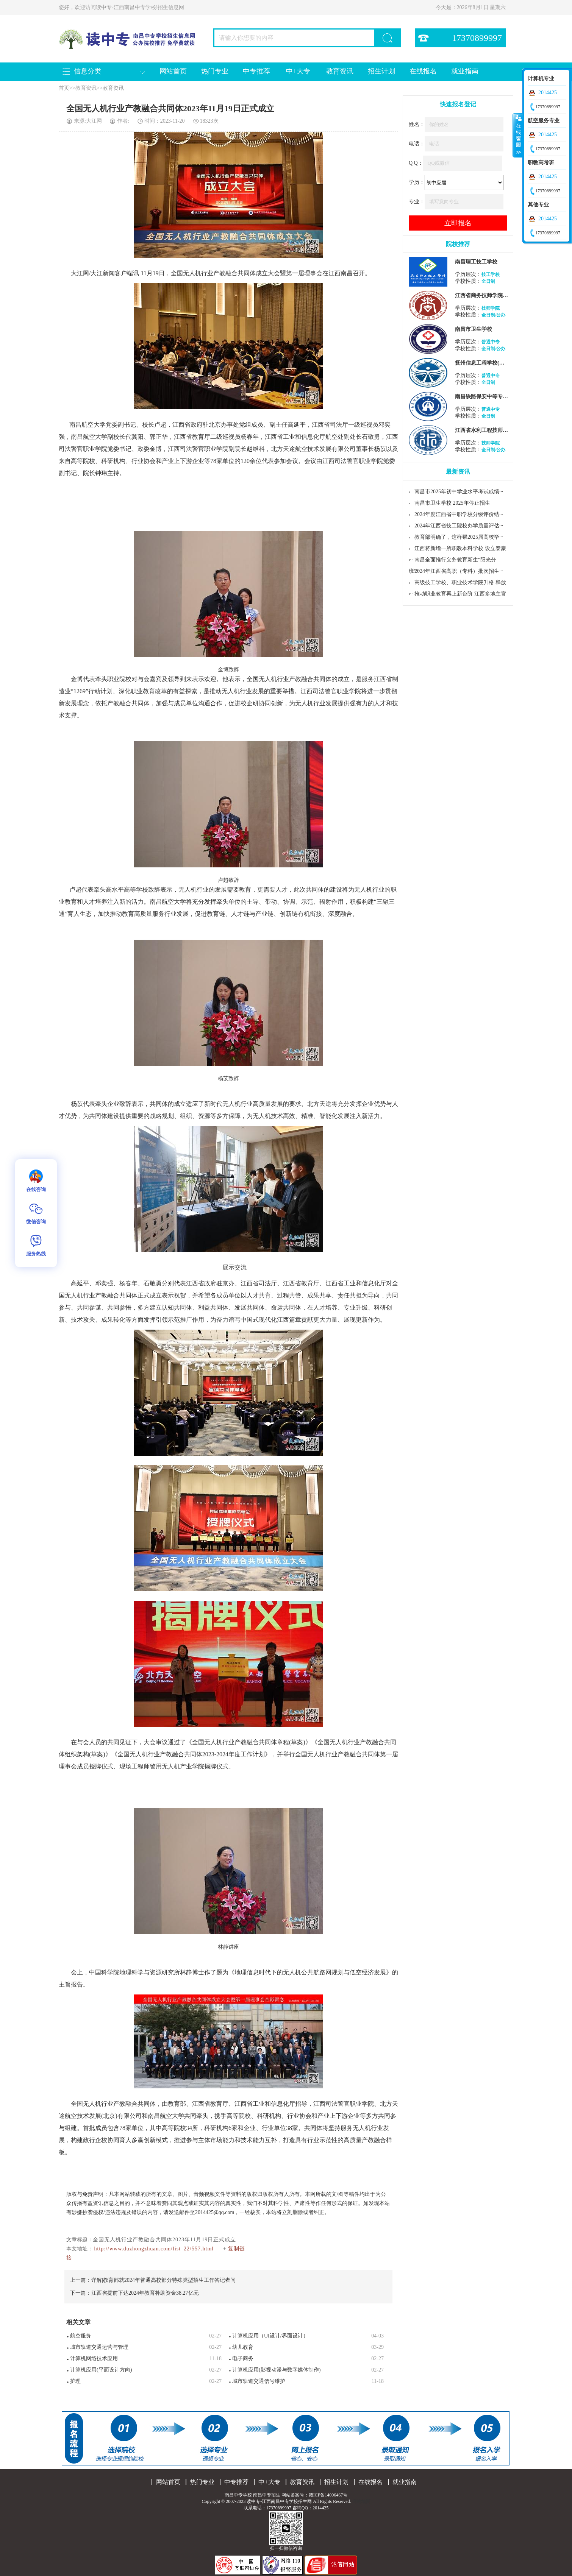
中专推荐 (256, 71)
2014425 (547, 92)
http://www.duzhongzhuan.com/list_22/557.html (154, 2249)
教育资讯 (339, 71)
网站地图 (361, 2501)
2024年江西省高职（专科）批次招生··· (458, 571)
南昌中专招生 (266, 2495)
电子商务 (242, 2358)
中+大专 (298, 71)
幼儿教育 (242, 2347)
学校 (142, 889)
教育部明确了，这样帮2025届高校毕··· (458, 537)
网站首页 (173, 71)
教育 (198, 436)
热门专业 (214, 71)
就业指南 (464, 71)
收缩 (518, 135)
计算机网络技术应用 (94, 2358)
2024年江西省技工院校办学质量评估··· (458, 526)
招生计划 (381, 71)
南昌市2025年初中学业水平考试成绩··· (458, 491)
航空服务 (80, 2336)
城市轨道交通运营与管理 (99, 2347)
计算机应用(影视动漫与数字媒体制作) (276, 2370)
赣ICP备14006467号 (328, 2495)
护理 (75, 2381)
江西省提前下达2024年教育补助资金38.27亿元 (145, 2293)
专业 (350, 1307)
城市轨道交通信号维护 (258, 2381)
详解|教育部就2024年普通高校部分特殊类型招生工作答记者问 (163, 2280)
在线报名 (423, 71)
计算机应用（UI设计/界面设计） (270, 2336)
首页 (64, 88)
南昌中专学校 (239, 2495)
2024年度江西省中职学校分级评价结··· (458, 514)
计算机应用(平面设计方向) (101, 2370)
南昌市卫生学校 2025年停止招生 (452, 503)
